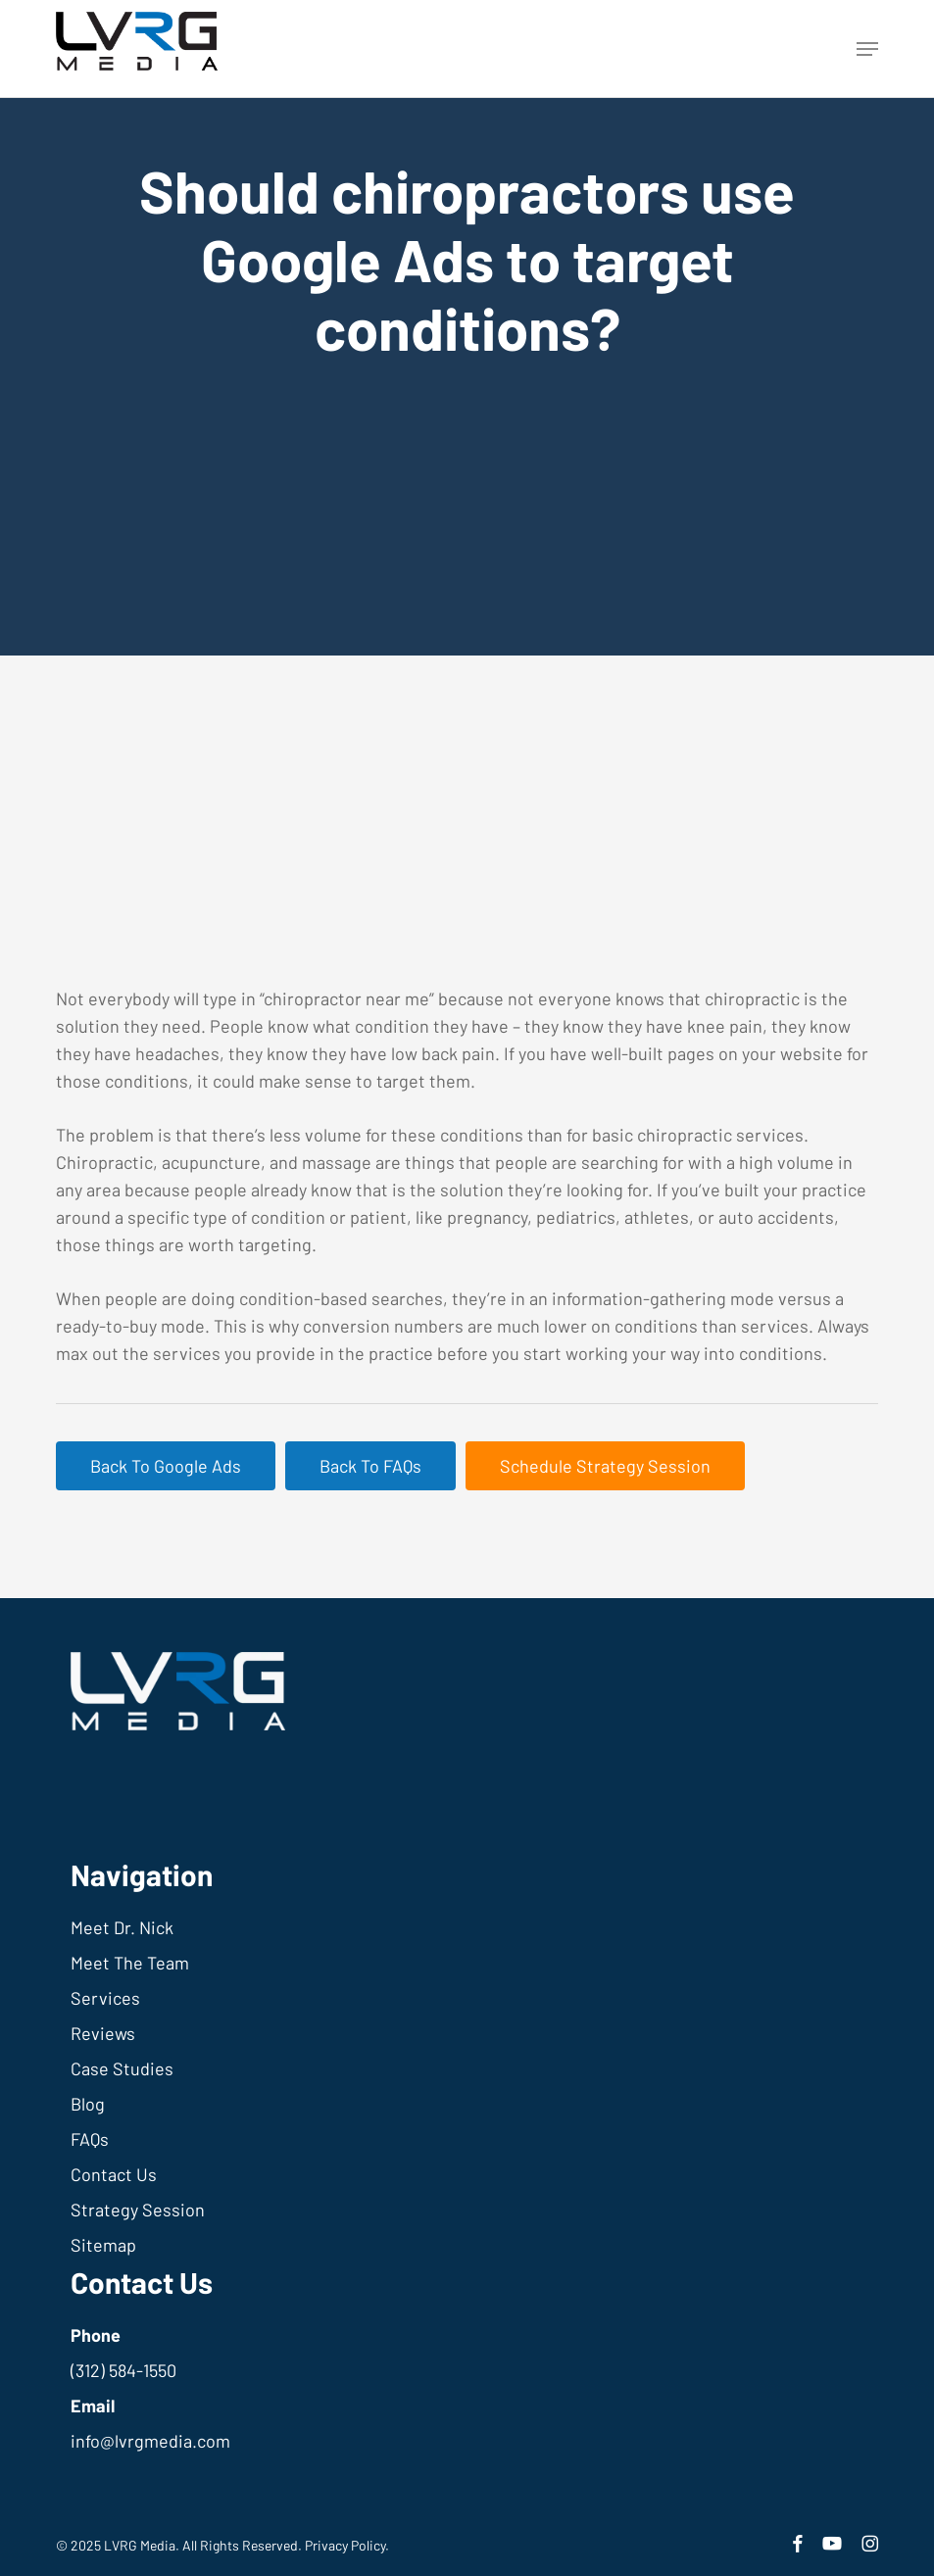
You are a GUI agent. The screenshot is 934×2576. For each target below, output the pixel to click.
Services (105, 1998)
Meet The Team (130, 1962)
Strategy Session (138, 2209)
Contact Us (114, 2174)
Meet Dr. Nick (122, 1927)
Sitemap (103, 2245)
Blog (88, 2103)
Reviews (103, 2033)
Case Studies (122, 2068)
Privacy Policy (345, 2545)
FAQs (90, 2139)
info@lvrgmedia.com (150, 2441)
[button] (867, 49)
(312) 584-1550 (123, 2370)
